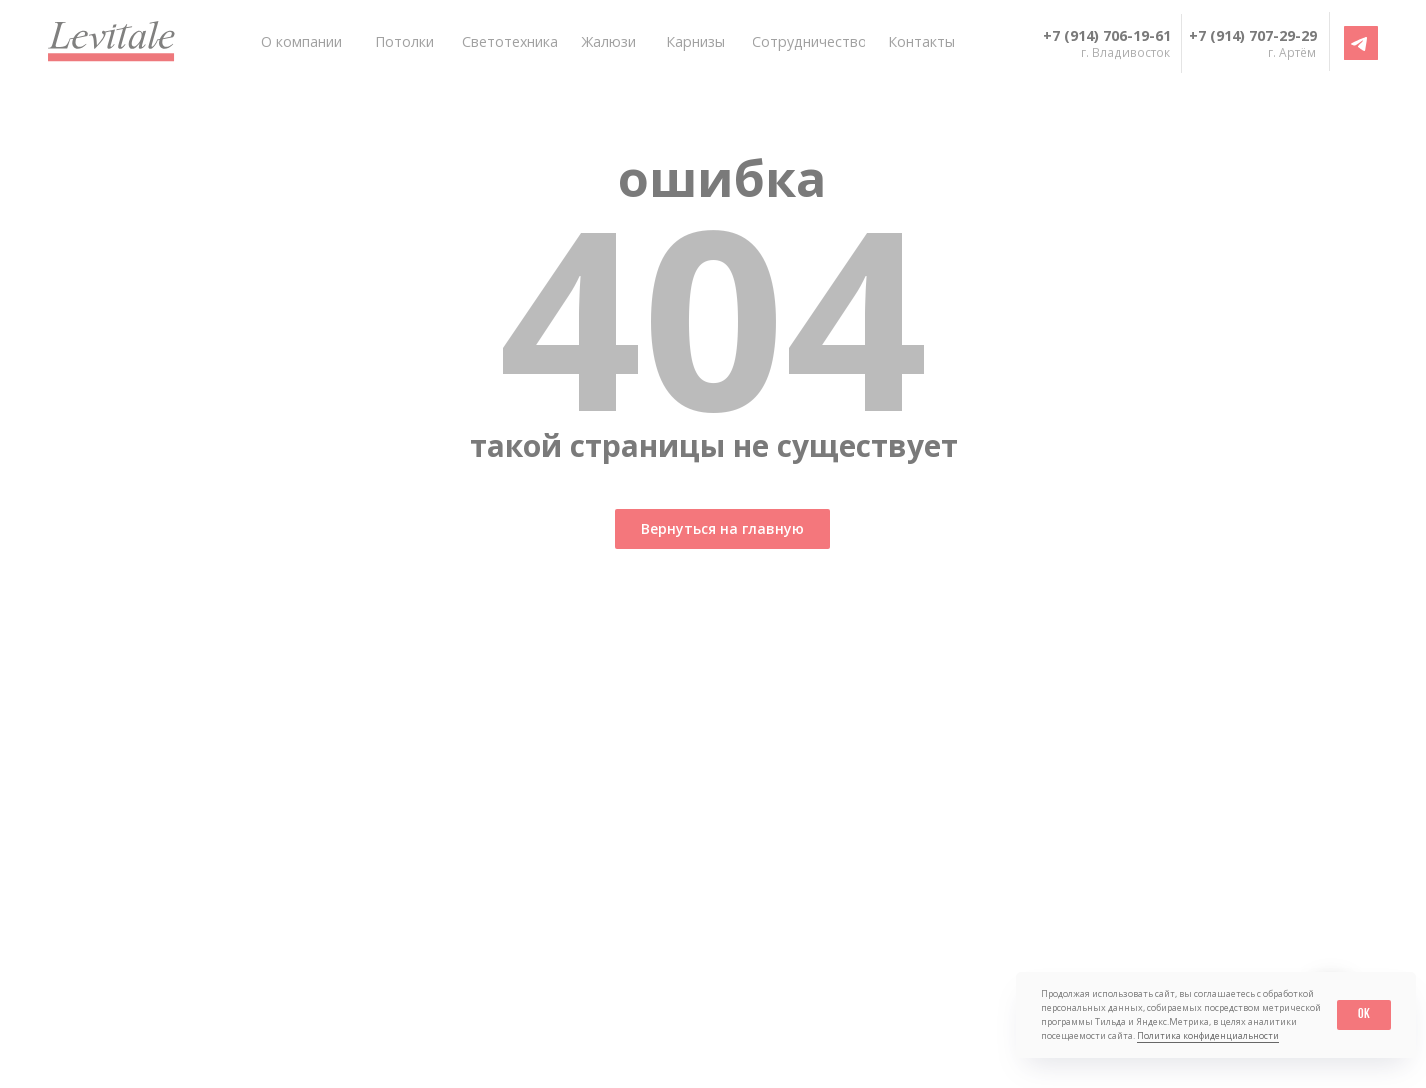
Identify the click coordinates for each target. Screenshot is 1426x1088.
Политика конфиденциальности (1208, 1035)
